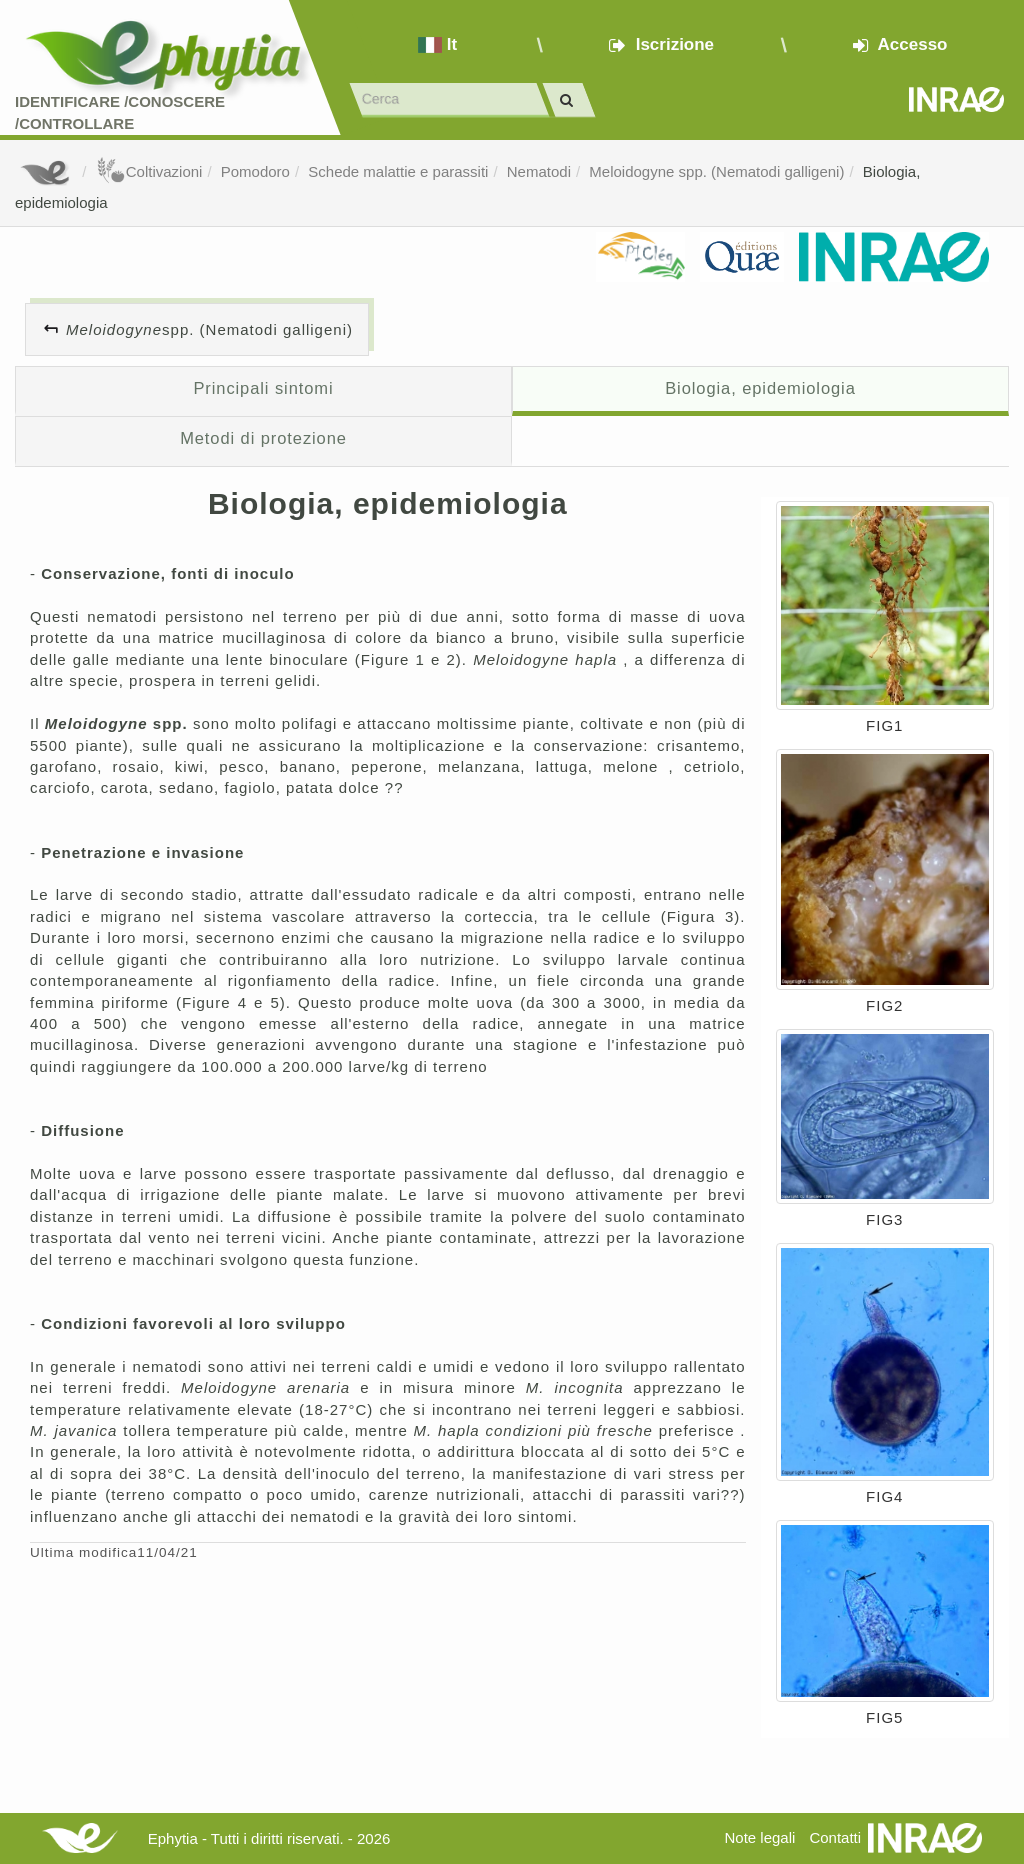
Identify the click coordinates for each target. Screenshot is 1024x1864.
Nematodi (539, 171)
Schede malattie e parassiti (398, 171)
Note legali (759, 1837)
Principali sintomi (263, 388)
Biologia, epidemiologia (760, 388)
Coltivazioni (149, 171)
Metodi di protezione (263, 438)
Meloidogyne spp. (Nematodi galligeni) (716, 171)
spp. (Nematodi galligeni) (209, 329)
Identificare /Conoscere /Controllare (120, 112)
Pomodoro (255, 171)
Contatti (835, 1837)
